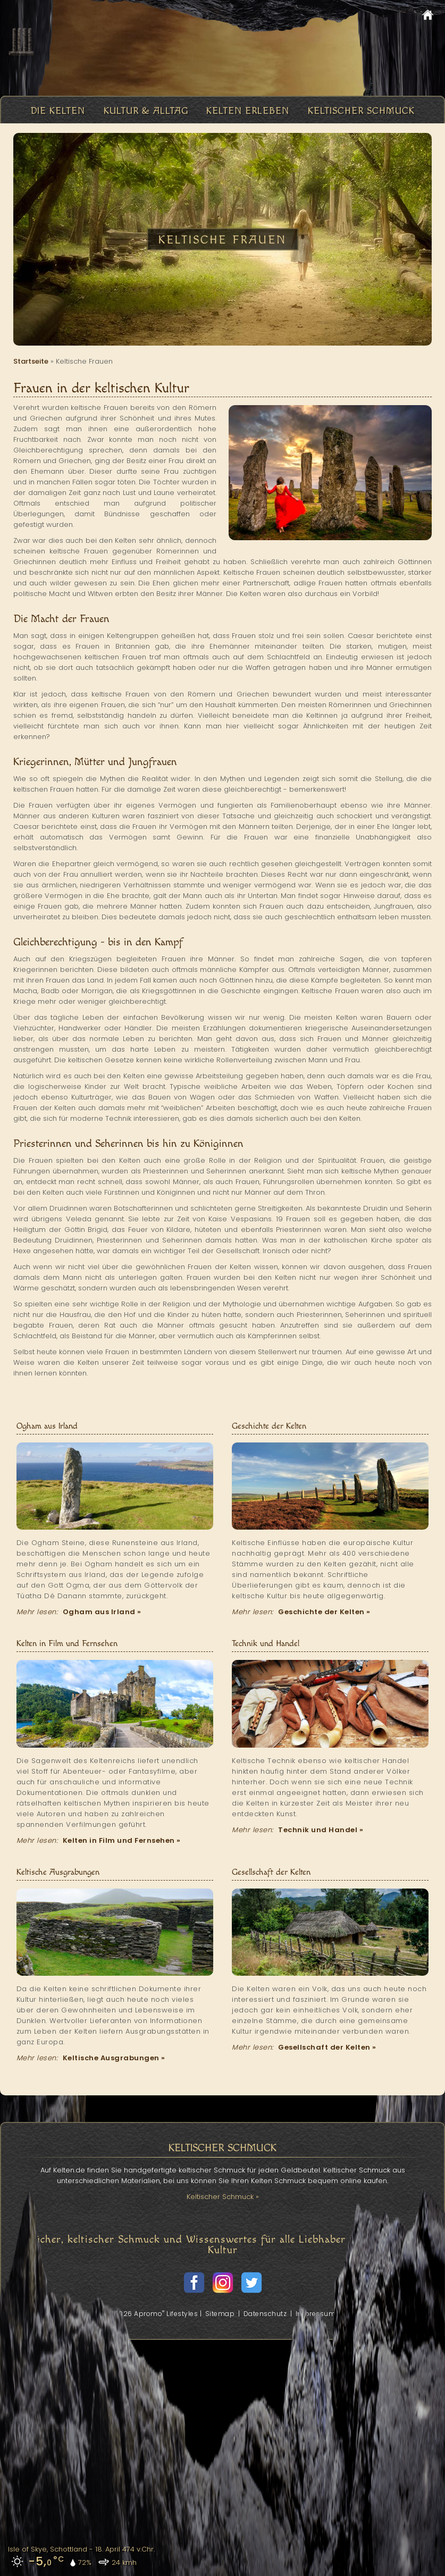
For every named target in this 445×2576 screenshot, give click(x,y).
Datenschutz (265, 2313)
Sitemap (220, 2313)
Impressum (316, 2313)
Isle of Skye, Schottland (47, 2549)
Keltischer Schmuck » (223, 2197)
